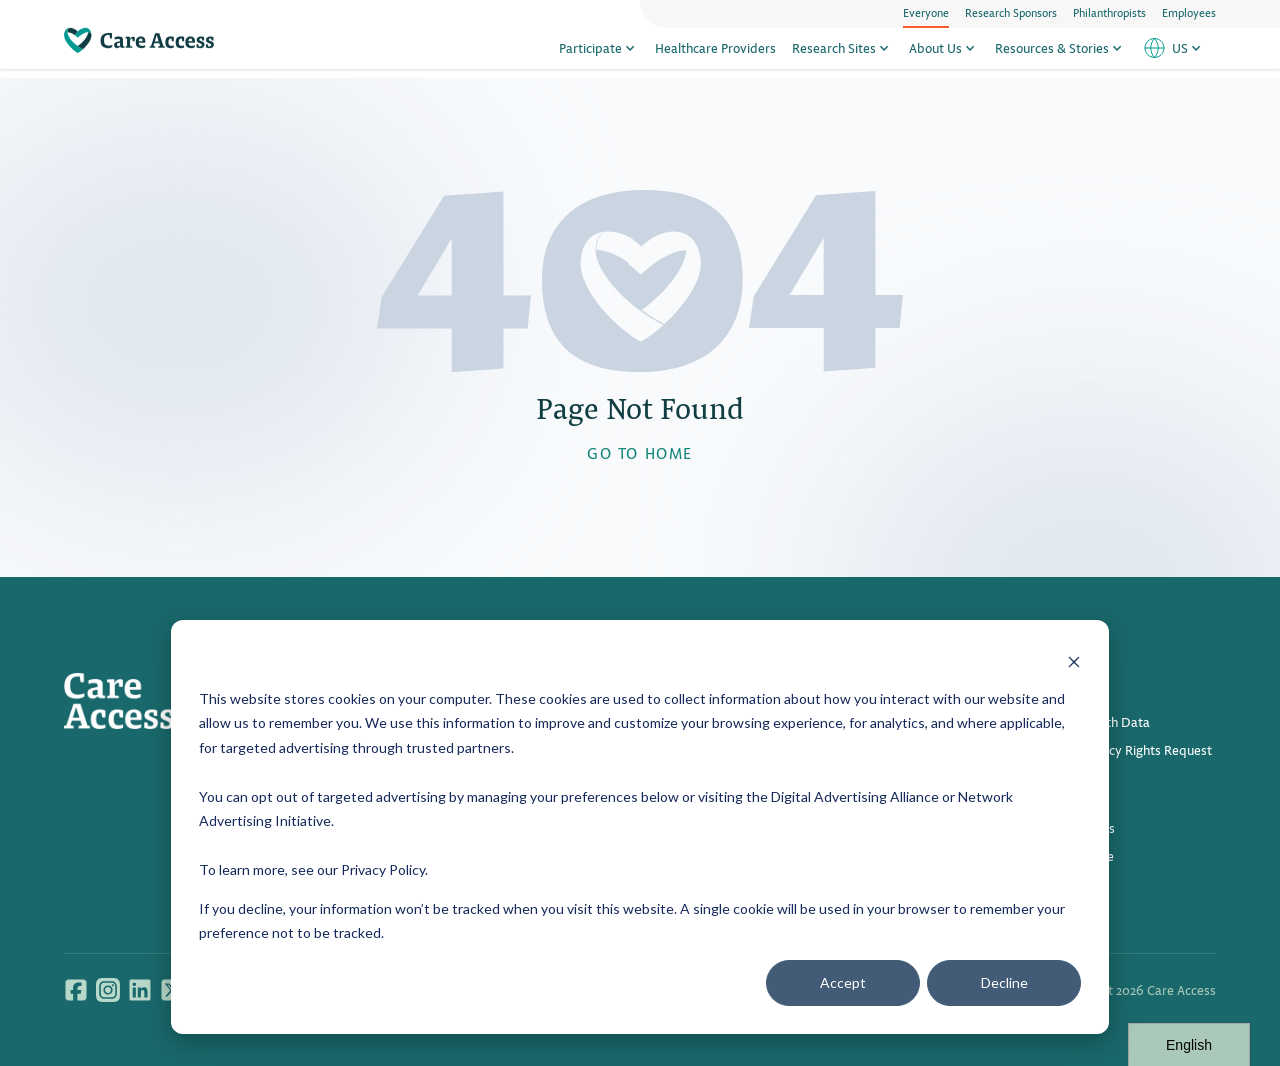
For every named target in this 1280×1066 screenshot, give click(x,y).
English (1189, 1045)
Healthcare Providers (715, 52)
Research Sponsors (1011, 12)
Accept (843, 982)
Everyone (926, 12)
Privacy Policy (383, 869)
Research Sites (842, 52)
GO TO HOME (640, 452)
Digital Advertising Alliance (855, 796)
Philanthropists (1109, 12)
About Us (944, 52)
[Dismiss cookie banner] (1074, 660)
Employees (1189, 12)
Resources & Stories (1060, 52)
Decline (1004, 982)
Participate (599, 52)
